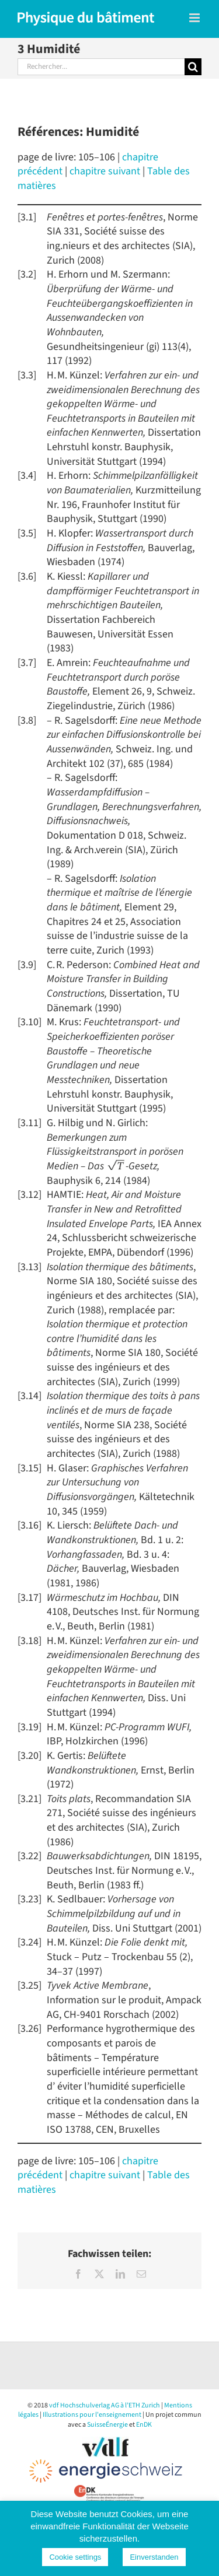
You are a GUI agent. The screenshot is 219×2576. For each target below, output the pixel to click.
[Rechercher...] (101, 66)
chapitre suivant (104, 171)
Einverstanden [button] (154, 2557)
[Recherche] (193, 66)
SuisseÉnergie (107, 2425)
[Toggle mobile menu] (195, 18)
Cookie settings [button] (75, 2557)
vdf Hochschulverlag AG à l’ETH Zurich (104, 2405)
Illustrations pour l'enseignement (92, 2415)
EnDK (144, 2425)
